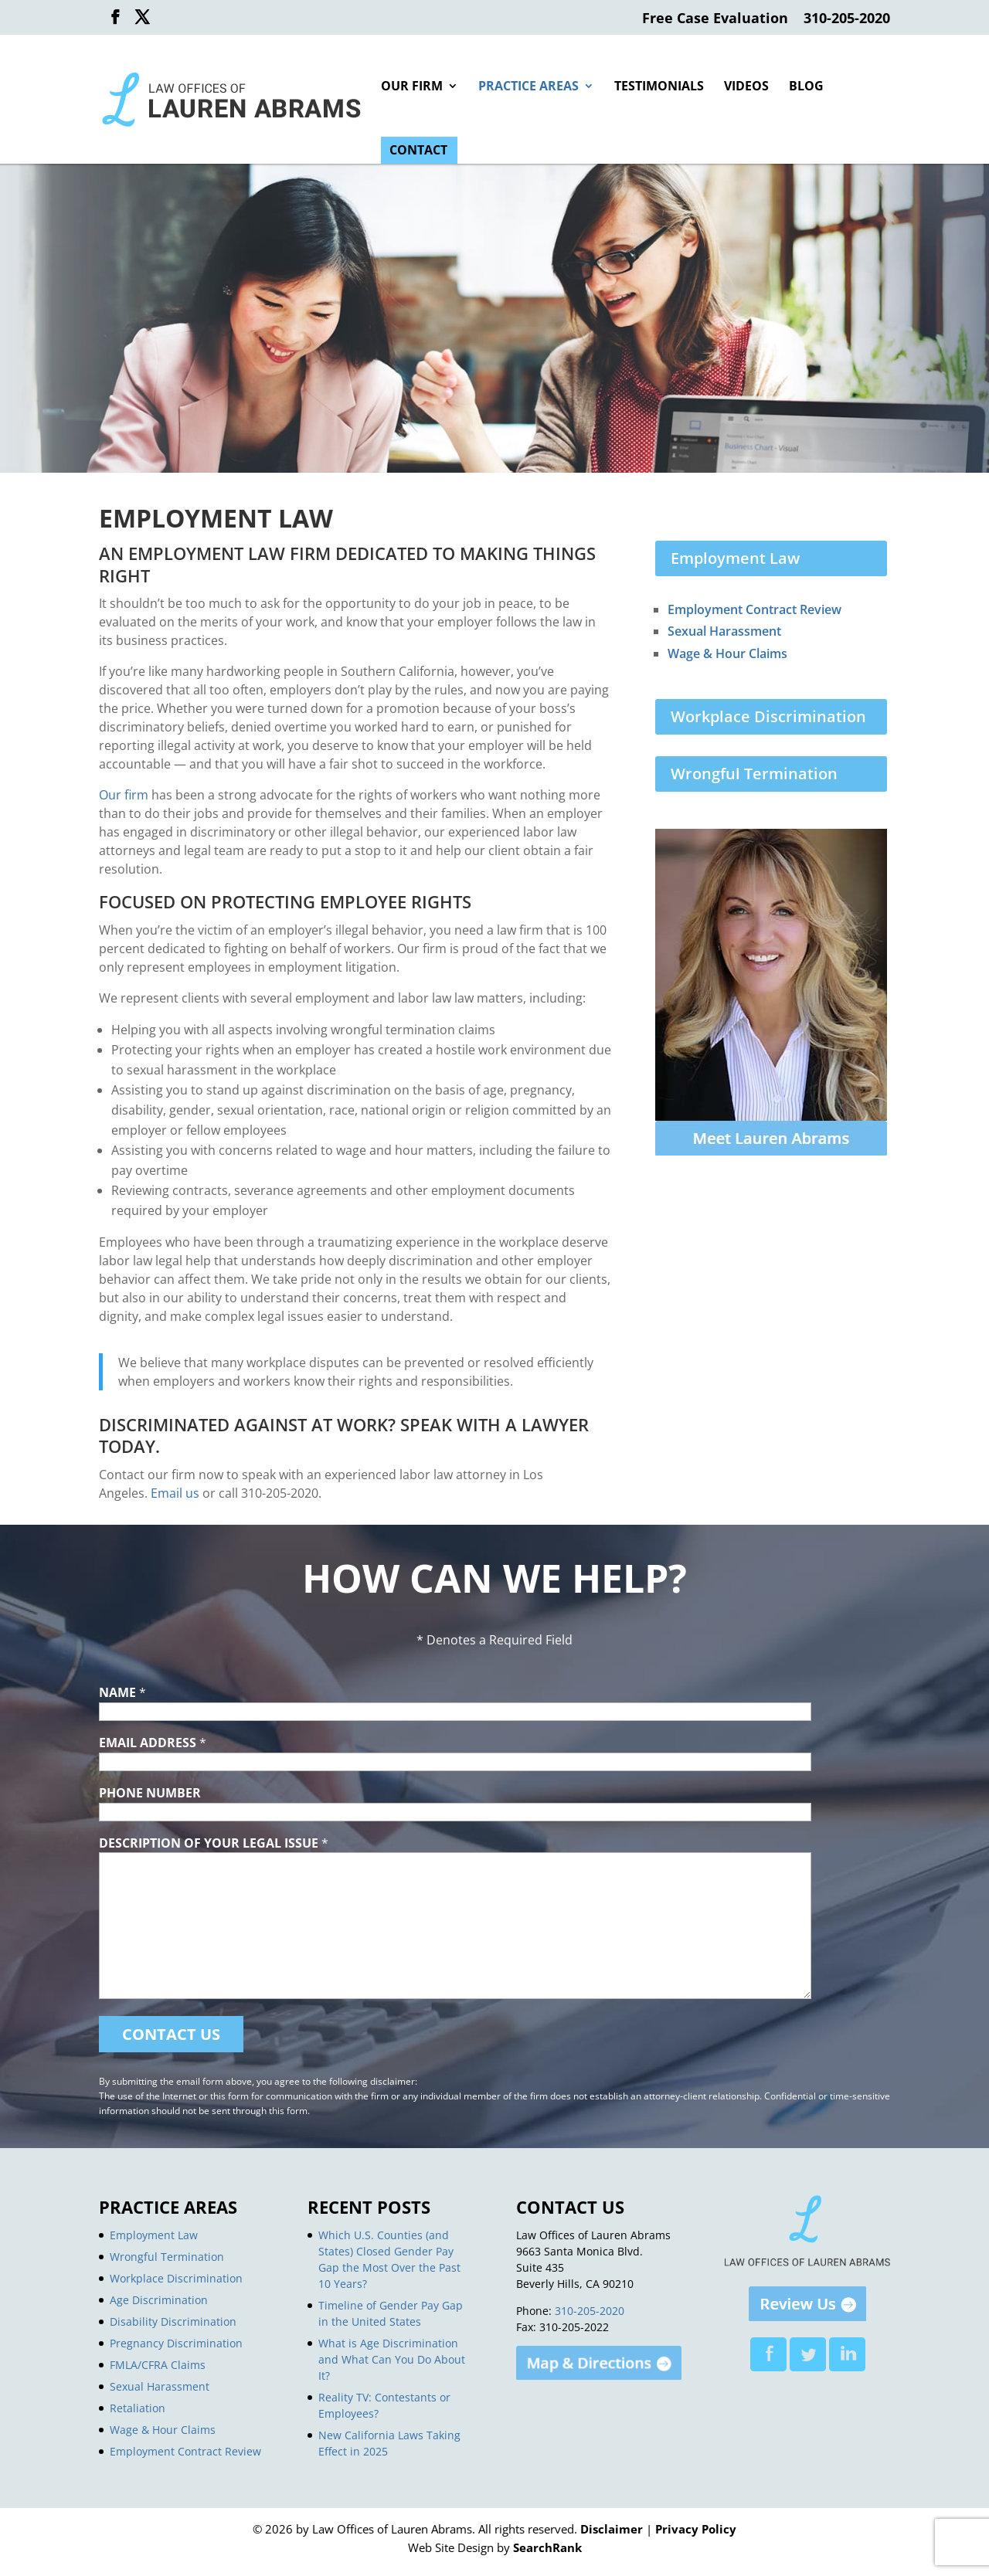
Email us (175, 1493)
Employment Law (735, 558)
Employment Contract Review (754, 609)
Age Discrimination (159, 2300)
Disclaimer (611, 2529)
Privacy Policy (695, 2529)
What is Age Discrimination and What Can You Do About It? (391, 2359)
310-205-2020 (847, 19)
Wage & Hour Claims (727, 653)
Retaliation (137, 2408)
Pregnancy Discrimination (176, 2343)
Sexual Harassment (724, 631)
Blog (806, 87)
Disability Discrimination (173, 2321)
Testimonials (659, 87)
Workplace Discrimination (768, 716)
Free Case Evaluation (715, 19)
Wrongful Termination (754, 773)
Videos (746, 87)
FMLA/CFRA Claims (158, 2364)
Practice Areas (528, 87)
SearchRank (547, 2547)
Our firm (123, 794)
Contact (418, 151)
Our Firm (412, 87)
